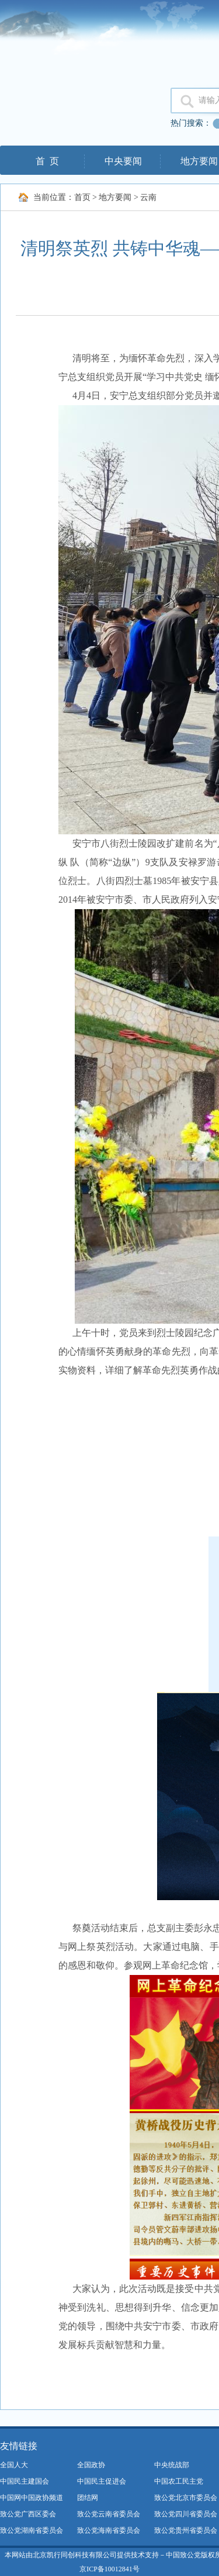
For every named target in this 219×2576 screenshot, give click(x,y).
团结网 (87, 2498)
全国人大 (14, 2465)
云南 (148, 197)
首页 (82, 197)
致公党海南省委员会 (108, 2530)
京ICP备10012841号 (109, 2569)
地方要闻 (115, 197)
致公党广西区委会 (28, 2514)
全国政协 (91, 2465)
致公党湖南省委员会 (31, 2530)
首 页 (47, 161)
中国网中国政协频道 (31, 2498)
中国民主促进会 (101, 2481)
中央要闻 (123, 161)
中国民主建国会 (24, 2481)
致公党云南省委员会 (108, 2514)
